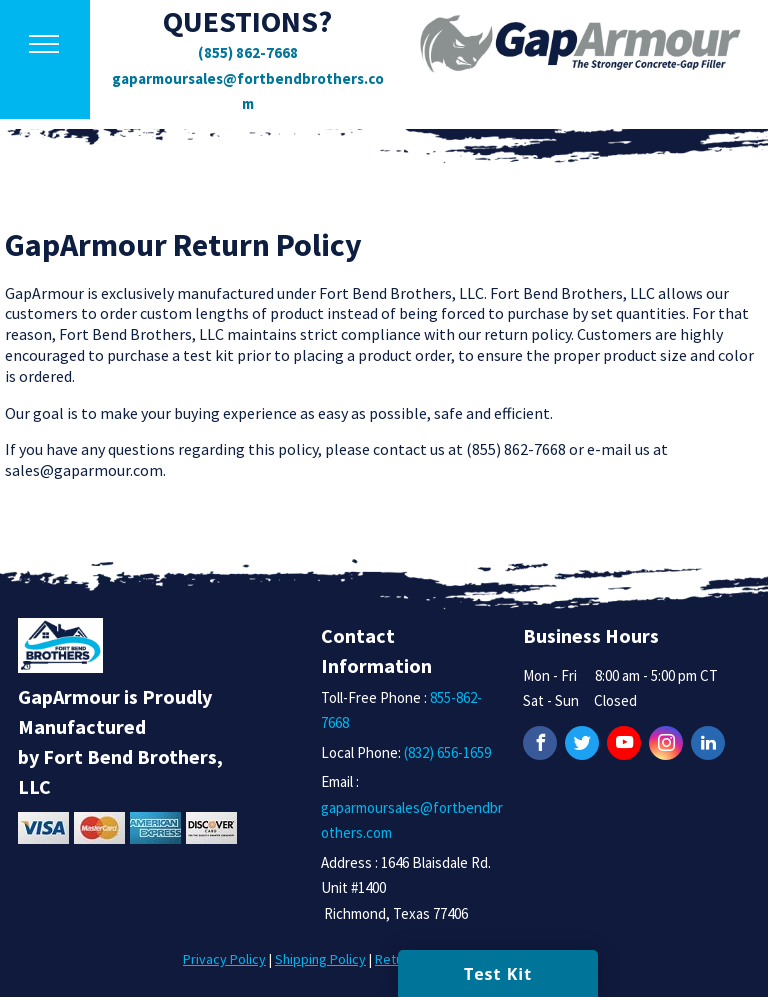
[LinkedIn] (708, 745)
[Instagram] (666, 745)
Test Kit (498, 974)
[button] (44, 44)
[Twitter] (582, 745)
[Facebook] (540, 745)
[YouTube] (624, 745)
